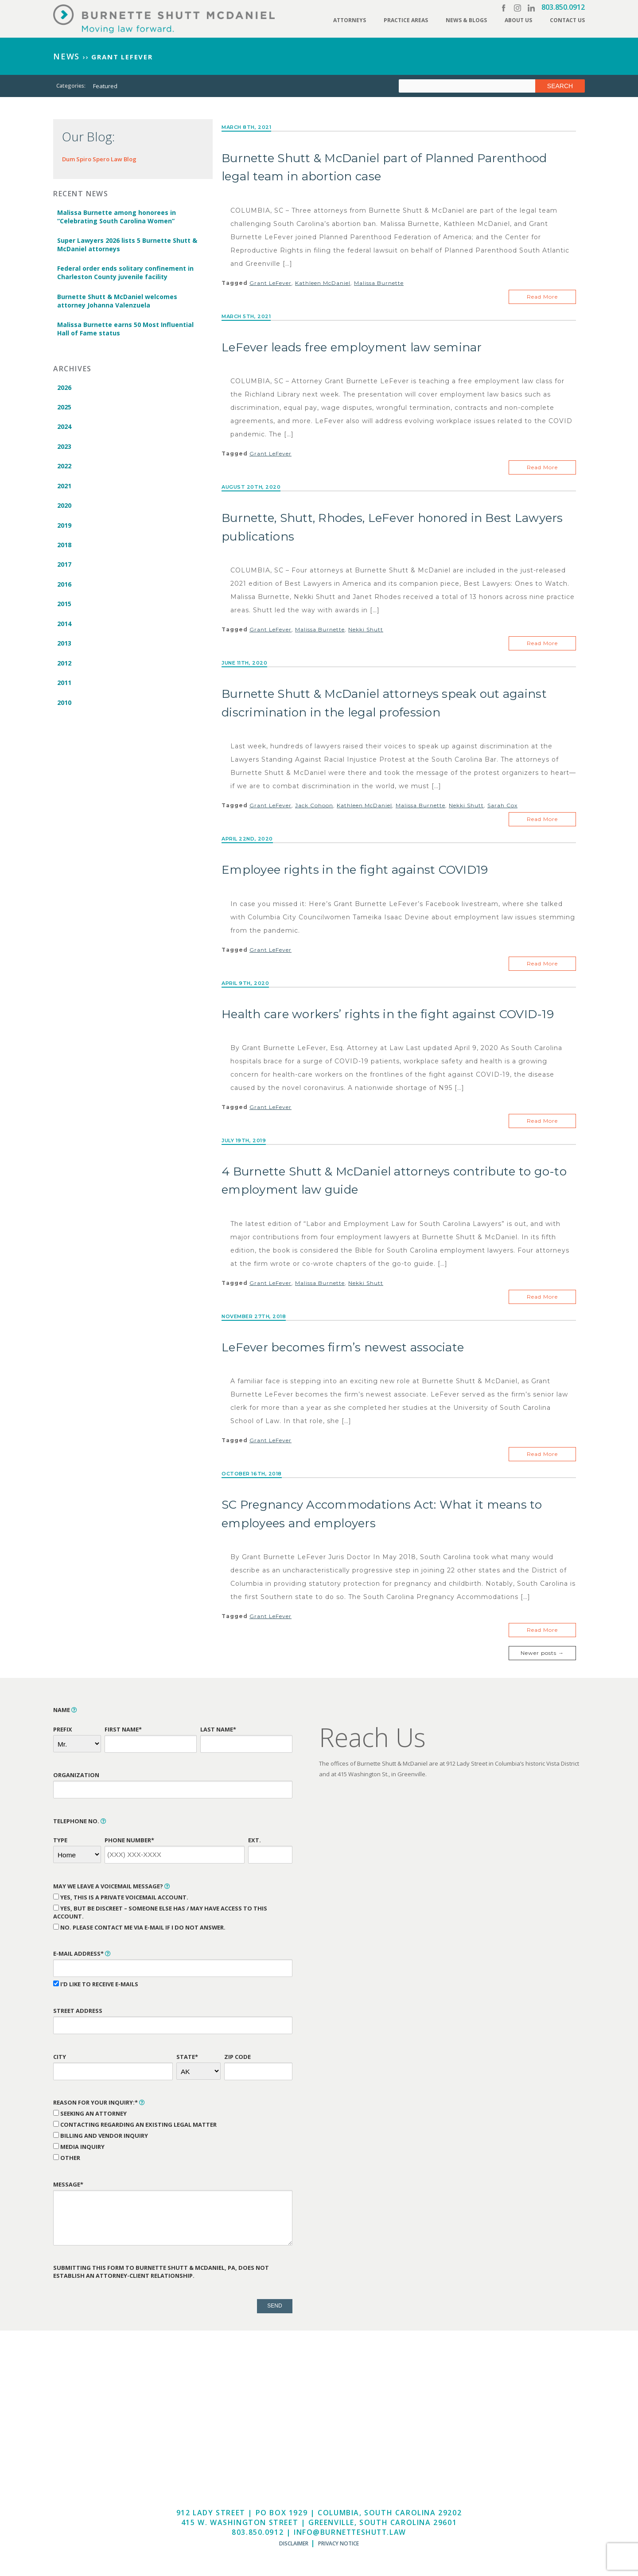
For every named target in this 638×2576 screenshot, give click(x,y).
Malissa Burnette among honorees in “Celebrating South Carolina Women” (116, 216)
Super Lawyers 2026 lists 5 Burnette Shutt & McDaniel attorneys (127, 245)
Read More (542, 297)
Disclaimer (293, 2547)
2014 (64, 627)
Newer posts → (542, 1656)
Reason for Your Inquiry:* (99, 2106)
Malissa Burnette (379, 283)
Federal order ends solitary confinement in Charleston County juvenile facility (125, 273)
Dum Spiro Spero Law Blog (99, 159)
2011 (64, 687)
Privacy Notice (338, 2547)
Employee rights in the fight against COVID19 (355, 872)
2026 (64, 388)
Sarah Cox (502, 807)
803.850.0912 (563, 7)
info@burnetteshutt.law (350, 2536)
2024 (64, 428)
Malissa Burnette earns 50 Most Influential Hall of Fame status (125, 330)
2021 (64, 488)
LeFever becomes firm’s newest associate (343, 1350)
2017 (64, 568)
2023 (64, 448)
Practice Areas (406, 20)
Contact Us (567, 20)
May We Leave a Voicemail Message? (111, 1890)
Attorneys (349, 20)
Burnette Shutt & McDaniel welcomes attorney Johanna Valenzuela (117, 301)
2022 (64, 468)
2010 (64, 707)
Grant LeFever (270, 283)
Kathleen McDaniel (322, 283)
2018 (64, 548)
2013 (64, 647)
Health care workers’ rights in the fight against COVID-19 (388, 1016)
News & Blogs (466, 20)
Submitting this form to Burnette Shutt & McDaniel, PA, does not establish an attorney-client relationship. (161, 2275)
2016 (64, 588)
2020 (64, 508)
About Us (518, 20)
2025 (64, 408)
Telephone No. (79, 1825)
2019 (64, 528)
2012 (64, 667)
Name (65, 1713)
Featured (105, 86)
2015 (64, 607)
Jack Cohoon (314, 807)
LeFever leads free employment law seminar (352, 348)
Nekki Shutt (365, 630)
